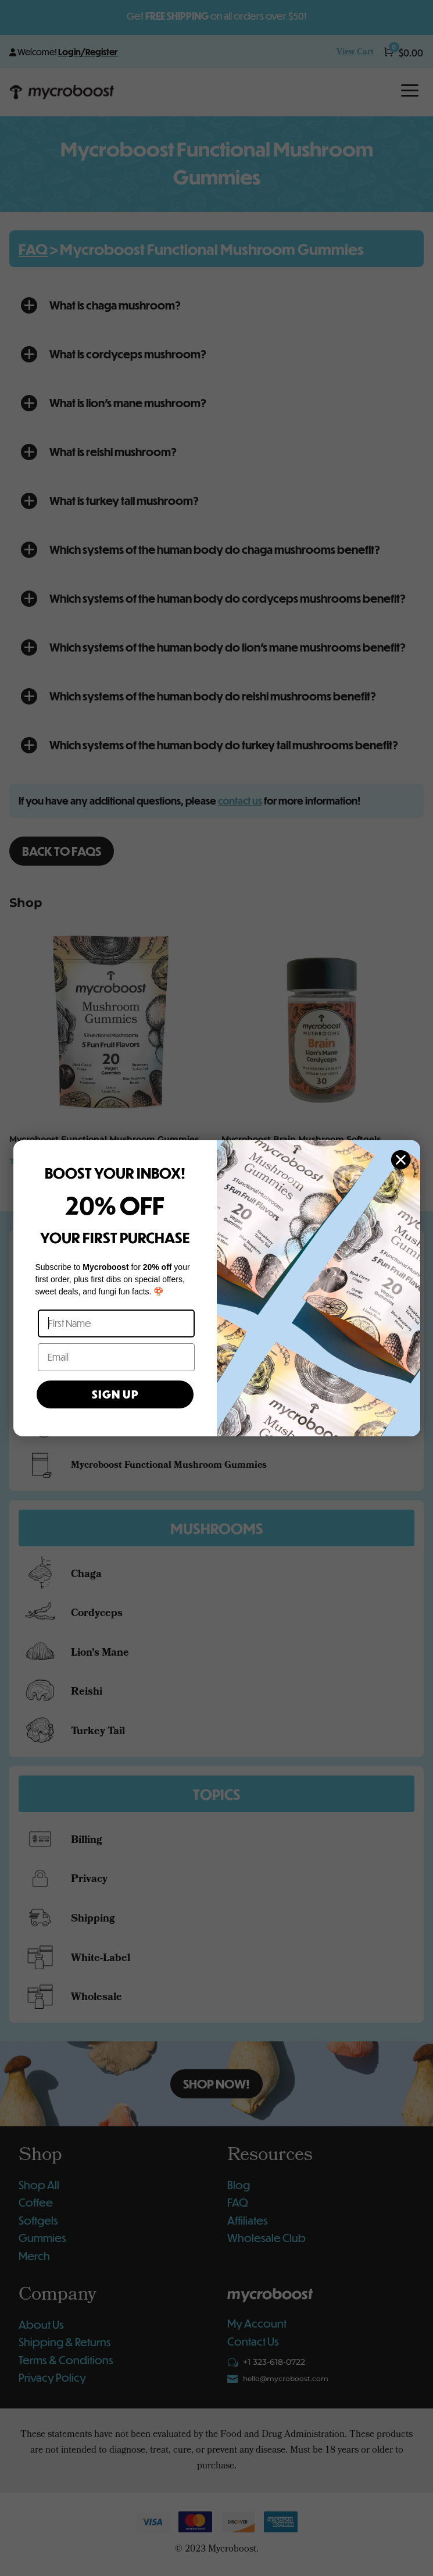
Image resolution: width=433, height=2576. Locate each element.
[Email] (116, 1357)
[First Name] (116, 1323)
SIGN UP (115, 1394)
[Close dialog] (401, 1160)
